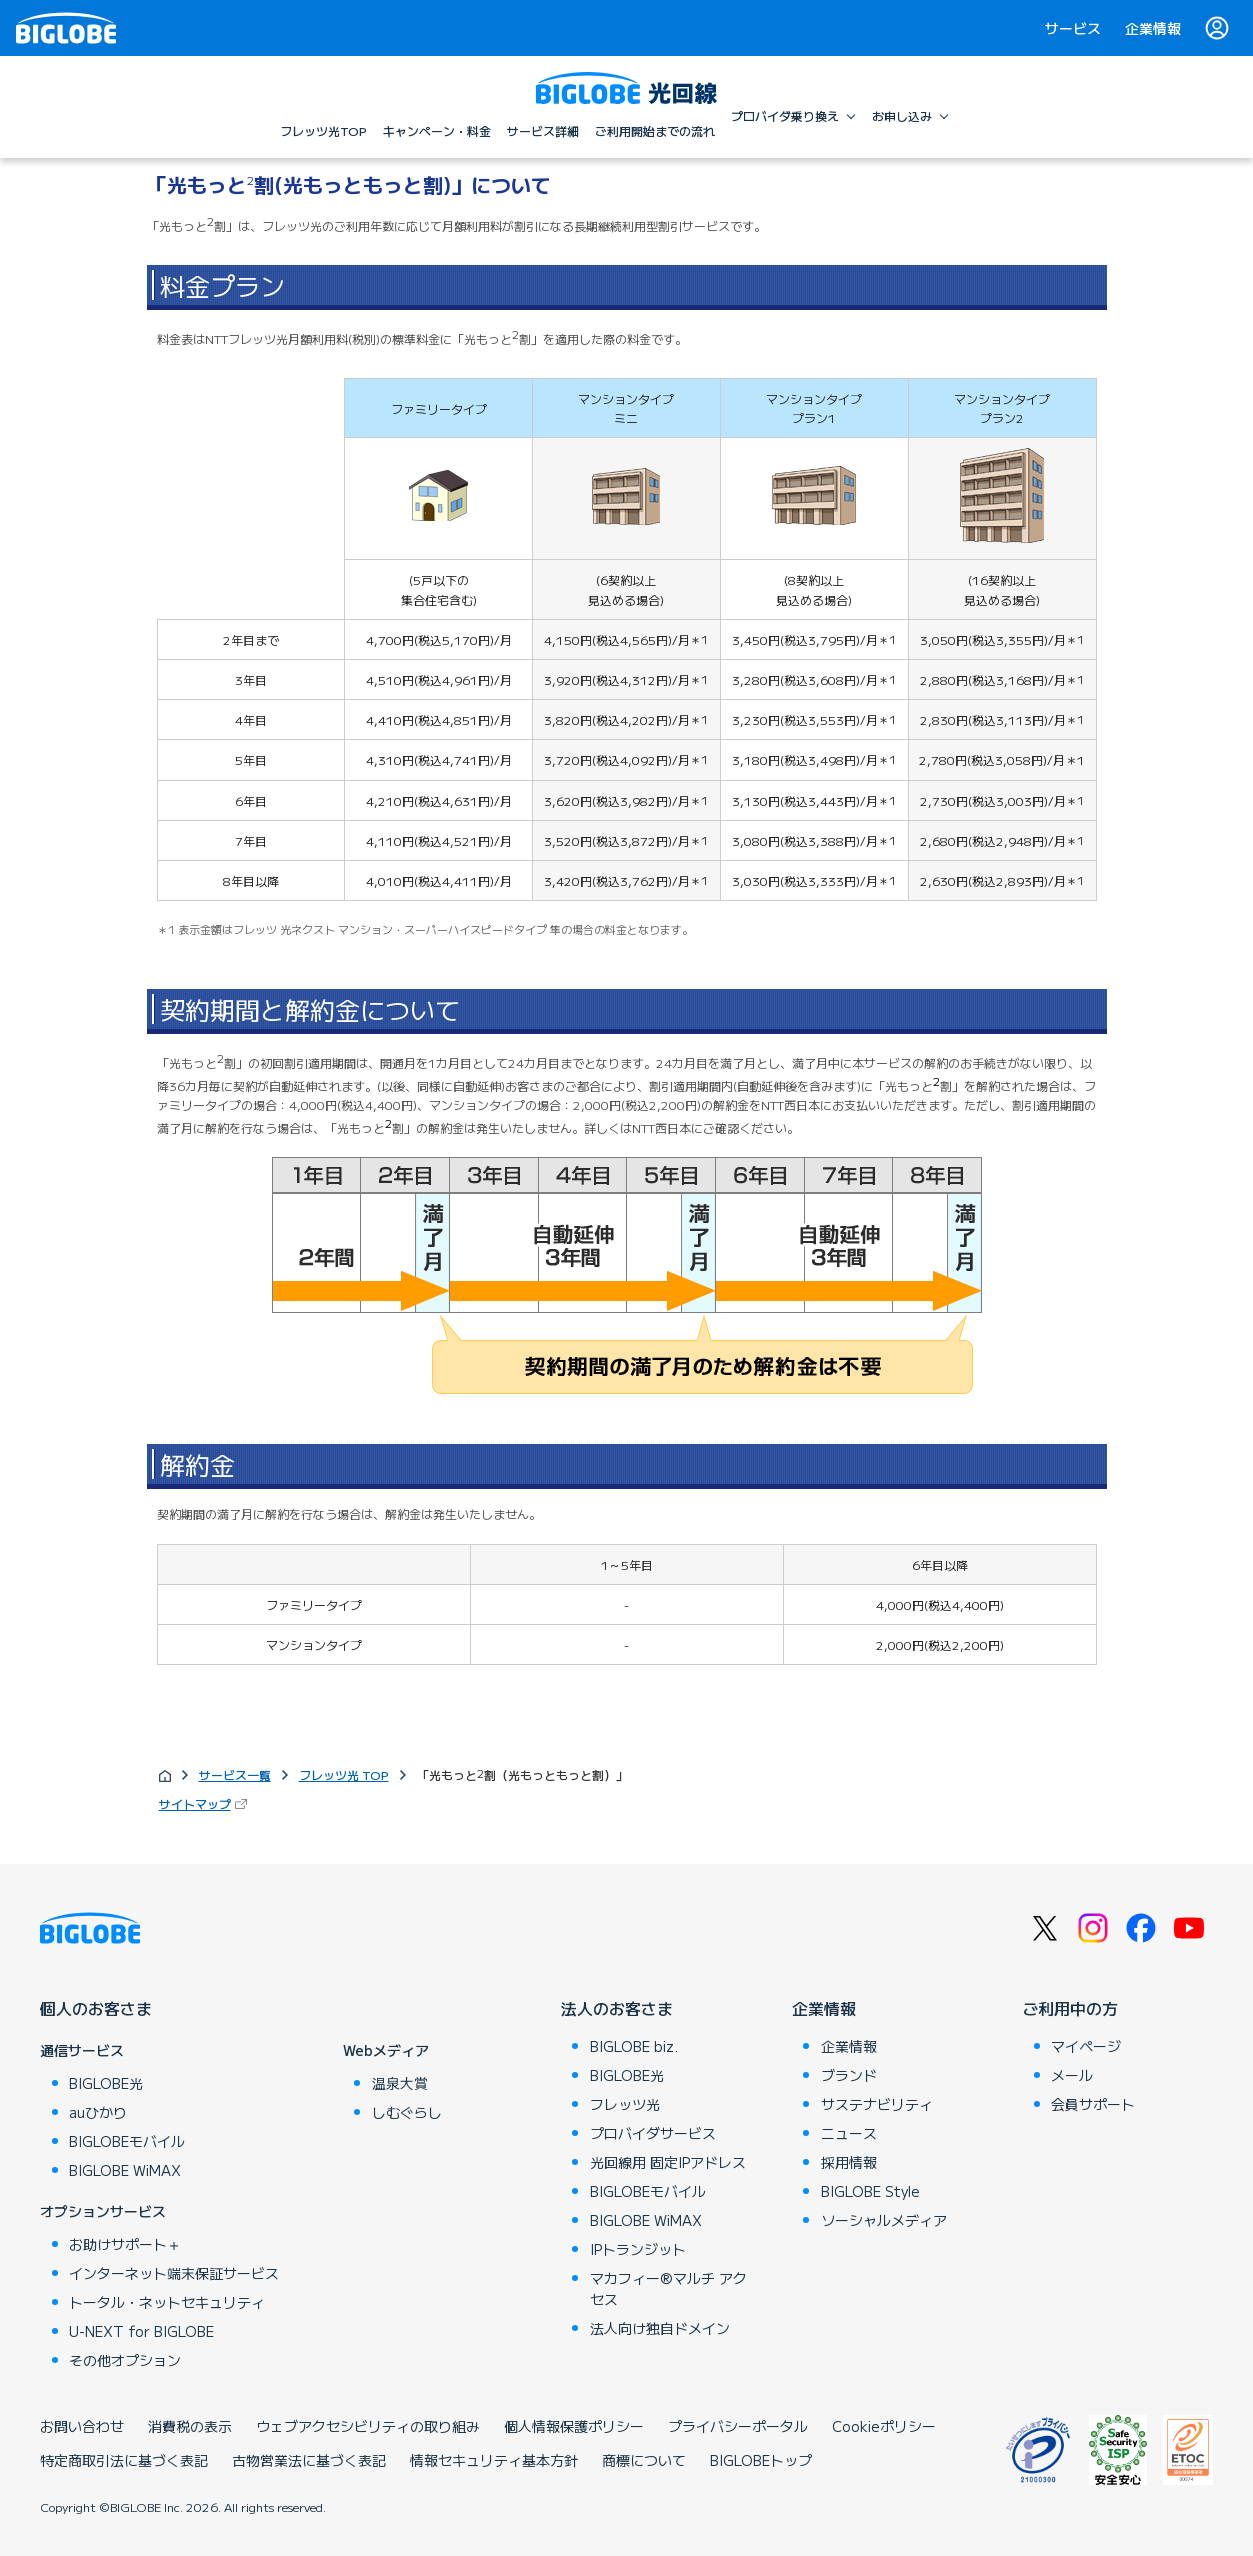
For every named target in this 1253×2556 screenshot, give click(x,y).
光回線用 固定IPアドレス (668, 2162)
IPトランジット (638, 2249)
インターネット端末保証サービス (174, 2273)
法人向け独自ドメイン (660, 2328)
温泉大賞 (400, 2083)
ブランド (849, 2075)
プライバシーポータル (738, 2426)
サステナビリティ (877, 2104)
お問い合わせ (82, 2426)
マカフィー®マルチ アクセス (668, 2288)
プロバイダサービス (653, 2133)
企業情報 (1153, 28)
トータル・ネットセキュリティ (167, 2302)
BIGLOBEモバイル (127, 2141)
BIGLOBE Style (870, 2191)
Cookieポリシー (884, 2426)
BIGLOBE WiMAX (125, 2170)
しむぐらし (407, 2112)
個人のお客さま (96, 2008)
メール (1072, 2075)
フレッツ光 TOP (344, 1774)
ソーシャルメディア (884, 2220)
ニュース (849, 2133)
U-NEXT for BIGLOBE (141, 2331)
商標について (644, 2460)
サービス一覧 (235, 1774)
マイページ (1086, 2046)
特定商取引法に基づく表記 (124, 2460)
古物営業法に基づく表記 (309, 2460)
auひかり (98, 2112)
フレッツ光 (625, 2104)
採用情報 (849, 2162)
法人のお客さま (617, 2008)
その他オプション (125, 2360)
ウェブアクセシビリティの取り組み (368, 2426)
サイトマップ (195, 1803)
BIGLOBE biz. (634, 2046)
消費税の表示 (190, 2426)
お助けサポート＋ (125, 2244)
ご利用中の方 (1070, 2008)
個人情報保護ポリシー (574, 2426)
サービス (1073, 28)
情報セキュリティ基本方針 (494, 2460)
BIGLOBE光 (106, 2083)
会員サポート (1093, 2104)
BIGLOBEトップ (761, 2460)
